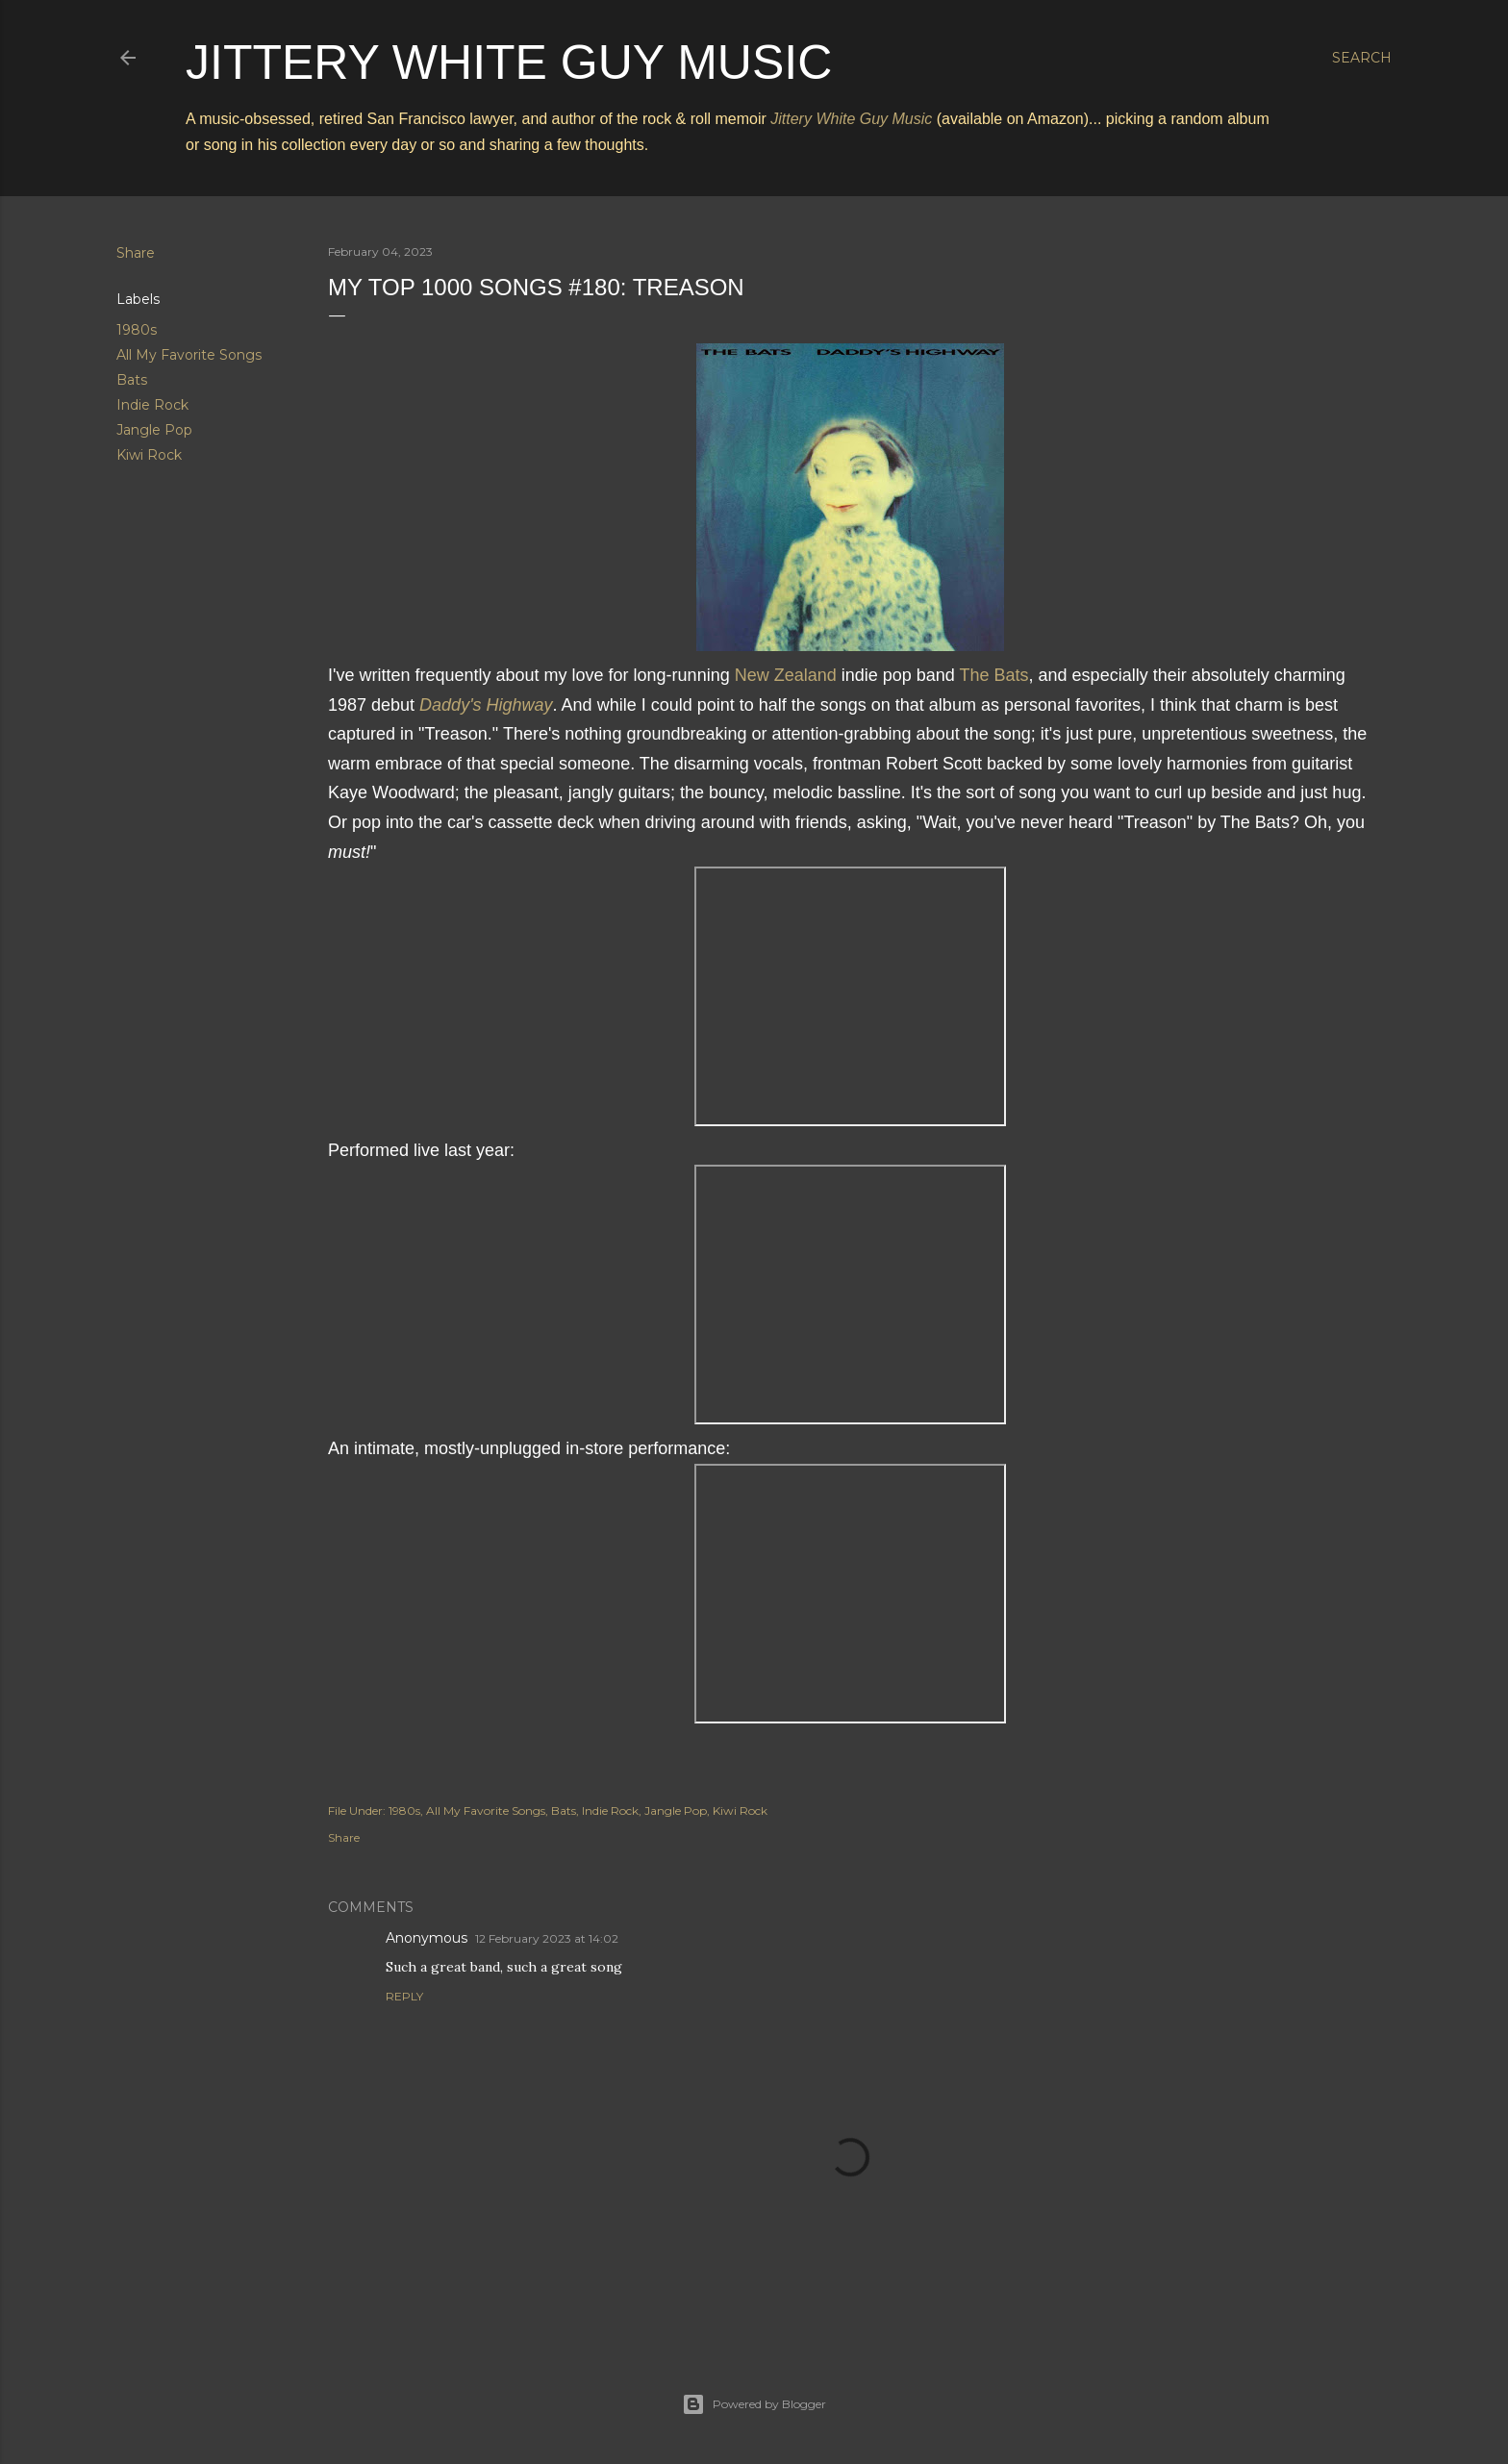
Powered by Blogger (754, 2404)
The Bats (994, 675)
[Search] (1362, 58)
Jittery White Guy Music (509, 62)
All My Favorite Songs (189, 355)
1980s (136, 330)
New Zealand (786, 675)
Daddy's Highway (486, 705)
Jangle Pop (154, 430)
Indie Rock (152, 405)
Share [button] (135, 253)
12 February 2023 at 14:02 (546, 1938)
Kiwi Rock (149, 455)
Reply (404, 1996)
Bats (131, 380)
